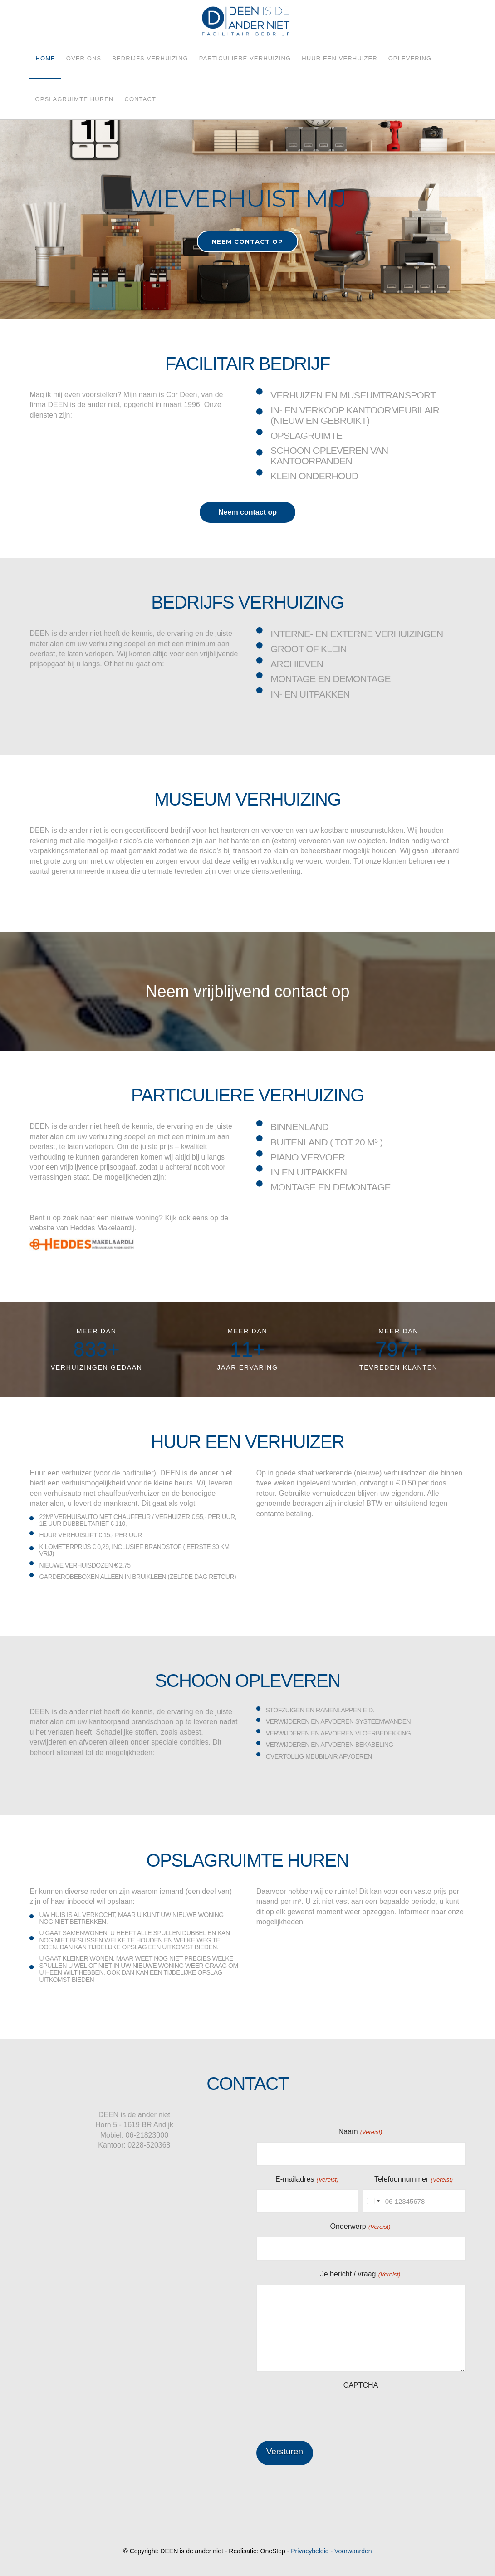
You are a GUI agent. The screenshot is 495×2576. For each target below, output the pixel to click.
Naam (360, 2132)
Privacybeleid (309, 2551)
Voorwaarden (353, 2551)
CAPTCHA (360, 2385)
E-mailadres (307, 2179)
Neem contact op (247, 512)
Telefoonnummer (413, 2179)
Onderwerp (360, 2227)
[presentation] (325, 2413)
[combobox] (372, 2201)
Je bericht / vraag (360, 2274)
